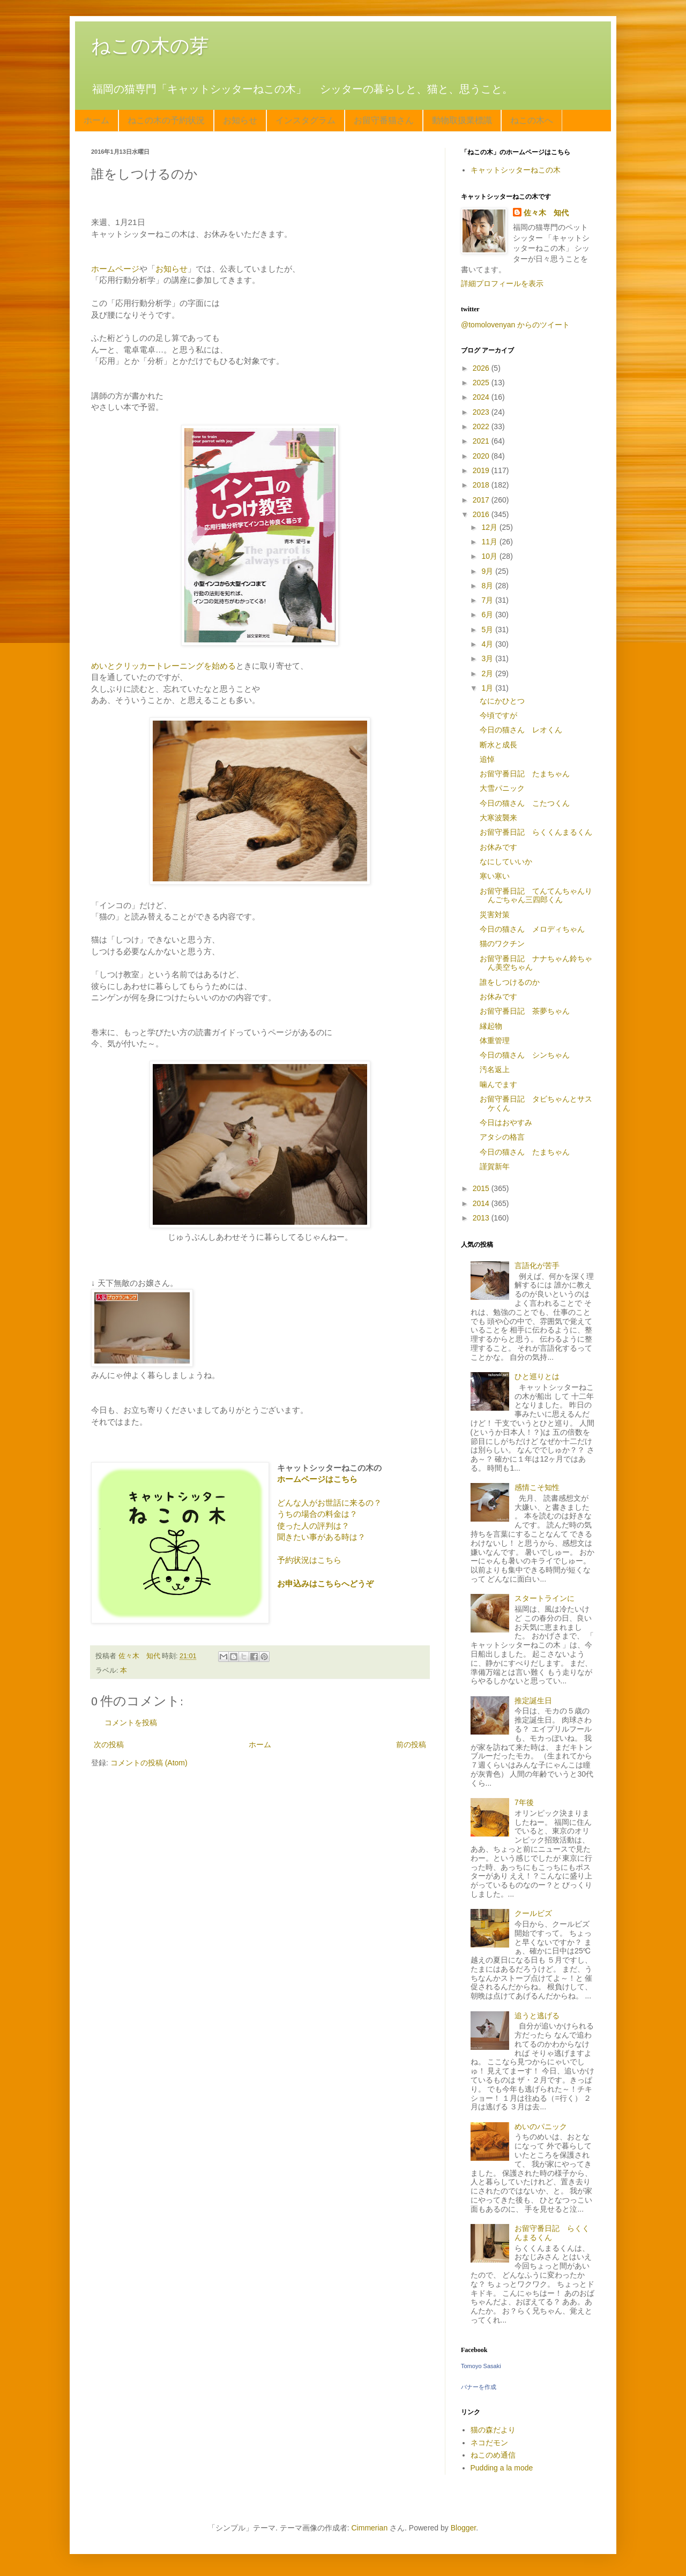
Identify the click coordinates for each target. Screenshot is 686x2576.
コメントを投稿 (131, 1722)
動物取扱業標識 (462, 120)
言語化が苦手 (537, 1265)
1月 (488, 688)
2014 (482, 1203)
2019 (482, 470)
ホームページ (115, 268)
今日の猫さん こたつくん (525, 803)
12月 (490, 527)
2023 (482, 412)
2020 (482, 456)
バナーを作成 (478, 2387)
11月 (490, 541)
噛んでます (498, 1084)
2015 (482, 1188)
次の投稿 (109, 1744)
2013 (482, 1218)
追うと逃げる (537, 2015)
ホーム (96, 120)
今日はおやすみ (506, 1122)
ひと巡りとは (537, 1376)
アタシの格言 (502, 1137)
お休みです (498, 847)
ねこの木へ (531, 120)
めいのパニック (540, 2126)
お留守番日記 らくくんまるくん (536, 832)
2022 (482, 426)
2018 (482, 485)
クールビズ (533, 1913)
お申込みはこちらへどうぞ (325, 1583)
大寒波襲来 (498, 817)
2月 (488, 673)
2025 (482, 382)
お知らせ (240, 120)
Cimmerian (370, 2527)
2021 (482, 441)
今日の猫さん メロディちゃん (532, 929)
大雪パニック (502, 788)
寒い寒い (495, 876)
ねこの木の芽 (150, 46)
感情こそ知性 (537, 1487)
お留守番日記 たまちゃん (525, 773)
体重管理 (495, 1040)
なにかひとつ (502, 701)
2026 (482, 368)
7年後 (524, 1802)
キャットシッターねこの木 (516, 170)
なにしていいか (506, 861)
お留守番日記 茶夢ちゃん (525, 1011)
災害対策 (495, 914)
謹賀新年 (495, 1166)
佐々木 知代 (546, 212)
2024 (482, 397)
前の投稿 (411, 1744)
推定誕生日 (533, 1700)
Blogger (463, 2527)
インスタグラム (305, 120)
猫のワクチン (502, 943)
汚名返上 (495, 1069)
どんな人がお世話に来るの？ (329, 1502)
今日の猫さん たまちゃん (525, 1152)
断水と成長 (498, 744)
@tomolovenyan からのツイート (515, 324)
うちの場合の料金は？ (317, 1513)
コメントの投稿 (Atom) (149, 1762)
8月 (488, 585)
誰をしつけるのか (510, 982)
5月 (488, 629)
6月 (488, 614)
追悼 (487, 759)
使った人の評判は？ (313, 1525)
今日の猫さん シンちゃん (525, 1055)
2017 (482, 500)
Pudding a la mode (502, 2467)
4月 (488, 644)
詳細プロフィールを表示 (502, 283)
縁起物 (491, 1026)
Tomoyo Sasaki (481, 2366)
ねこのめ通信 (493, 2455)
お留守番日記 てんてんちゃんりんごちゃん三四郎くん (536, 895)
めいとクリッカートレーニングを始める (163, 665)
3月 (488, 658)
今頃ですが (498, 715)
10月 (490, 556)
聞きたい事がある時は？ (321, 1536)
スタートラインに (544, 1598)
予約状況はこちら (309, 1559)
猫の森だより (493, 2429)
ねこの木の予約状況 (166, 120)
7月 (488, 600)
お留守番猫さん (384, 120)
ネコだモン (489, 2442)
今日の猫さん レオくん (521, 729)
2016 (482, 514)
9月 (488, 571)
